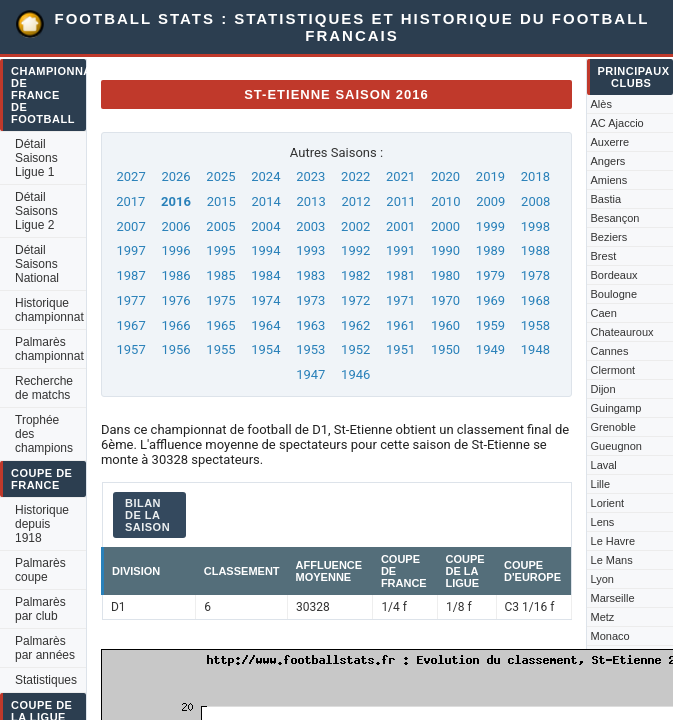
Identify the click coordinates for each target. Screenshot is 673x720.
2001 (400, 226)
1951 (400, 349)
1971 (400, 300)
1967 (130, 325)
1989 (490, 250)
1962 (355, 325)
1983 (310, 275)
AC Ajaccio (617, 123)
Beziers (609, 237)
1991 (400, 250)
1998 (535, 226)
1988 (535, 250)
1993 (310, 250)
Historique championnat (49, 310)
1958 (535, 325)
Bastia (606, 199)
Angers (608, 161)
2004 (265, 226)
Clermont (613, 370)
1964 (265, 325)
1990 (445, 250)
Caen (604, 313)
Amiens (609, 180)
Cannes (610, 351)
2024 (265, 176)
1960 (445, 325)
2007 (130, 226)
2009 (490, 201)
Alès (601, 104)
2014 (266, 201)
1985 (220, 275)
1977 (130, 300)
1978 (535, 275)
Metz (603, 617)
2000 (445, 226)
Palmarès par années (45, 648)
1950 (445, 349)
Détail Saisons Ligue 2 (36, 211)
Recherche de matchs (44, 388)
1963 (310, 325)
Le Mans (612, 560)
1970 (445, 300)
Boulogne (614, 294)
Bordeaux (614, 275)
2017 (130, 201)
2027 (130, 176)
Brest (604, 256)
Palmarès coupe (40, 570)
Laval (604, 465)
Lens (603, 522)
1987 (130, 275)
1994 (265, 250)
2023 (310, 176)
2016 (176, 201)
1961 (400, 325)
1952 (355, 349)
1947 (310, 374)
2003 (310, 226)
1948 (535, 349)
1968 (535, 300)
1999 (490, 226)
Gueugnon (616, 446)
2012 (355, 201)
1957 (130, 349)
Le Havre (613, 541)
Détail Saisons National (37, 264)
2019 (490, 176)
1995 (220, 250)
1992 (355, 250)
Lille (601, 484)
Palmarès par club (40, 609)
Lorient (608, 503)
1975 (220, 300)
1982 (355, 275)
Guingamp (616, 408)
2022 (355, 176)
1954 (265, 349)
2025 (220, 176)
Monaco (610, 636)
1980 (445, 275)
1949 (490, 349)
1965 (220, 325)
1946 (355, 374)
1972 (355, 300)
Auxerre (610, 142)
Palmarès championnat (49, 349)
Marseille (613, 598)
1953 (310, 349)
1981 (400, 275)
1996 (175, 250)
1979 (490, 275)
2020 (445, 176)
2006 (175, 226)
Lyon (602, 579)
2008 (535, 201)
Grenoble (613, 427)
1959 (490, 325)
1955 (220, 349)
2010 (445, 201)
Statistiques (46, 680)
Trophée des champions (44, 434)
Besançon (615, 218)
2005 (220, 226)
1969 (490, 300)
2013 (310, 201)
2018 (535, 176)
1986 (175, 275)
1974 (265, 300)
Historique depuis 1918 (42, 524)
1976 (175, 300)
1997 (130, 250)
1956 (175, 349)
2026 (175, 176)
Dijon (603, 389)
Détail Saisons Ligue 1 (36, 158)
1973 (310, 300)
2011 (400, 201)
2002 (355, 226)
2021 (400, 176)
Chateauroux (622, 332)
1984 (265, 275)
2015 (221, 201)
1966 (175, 325)
